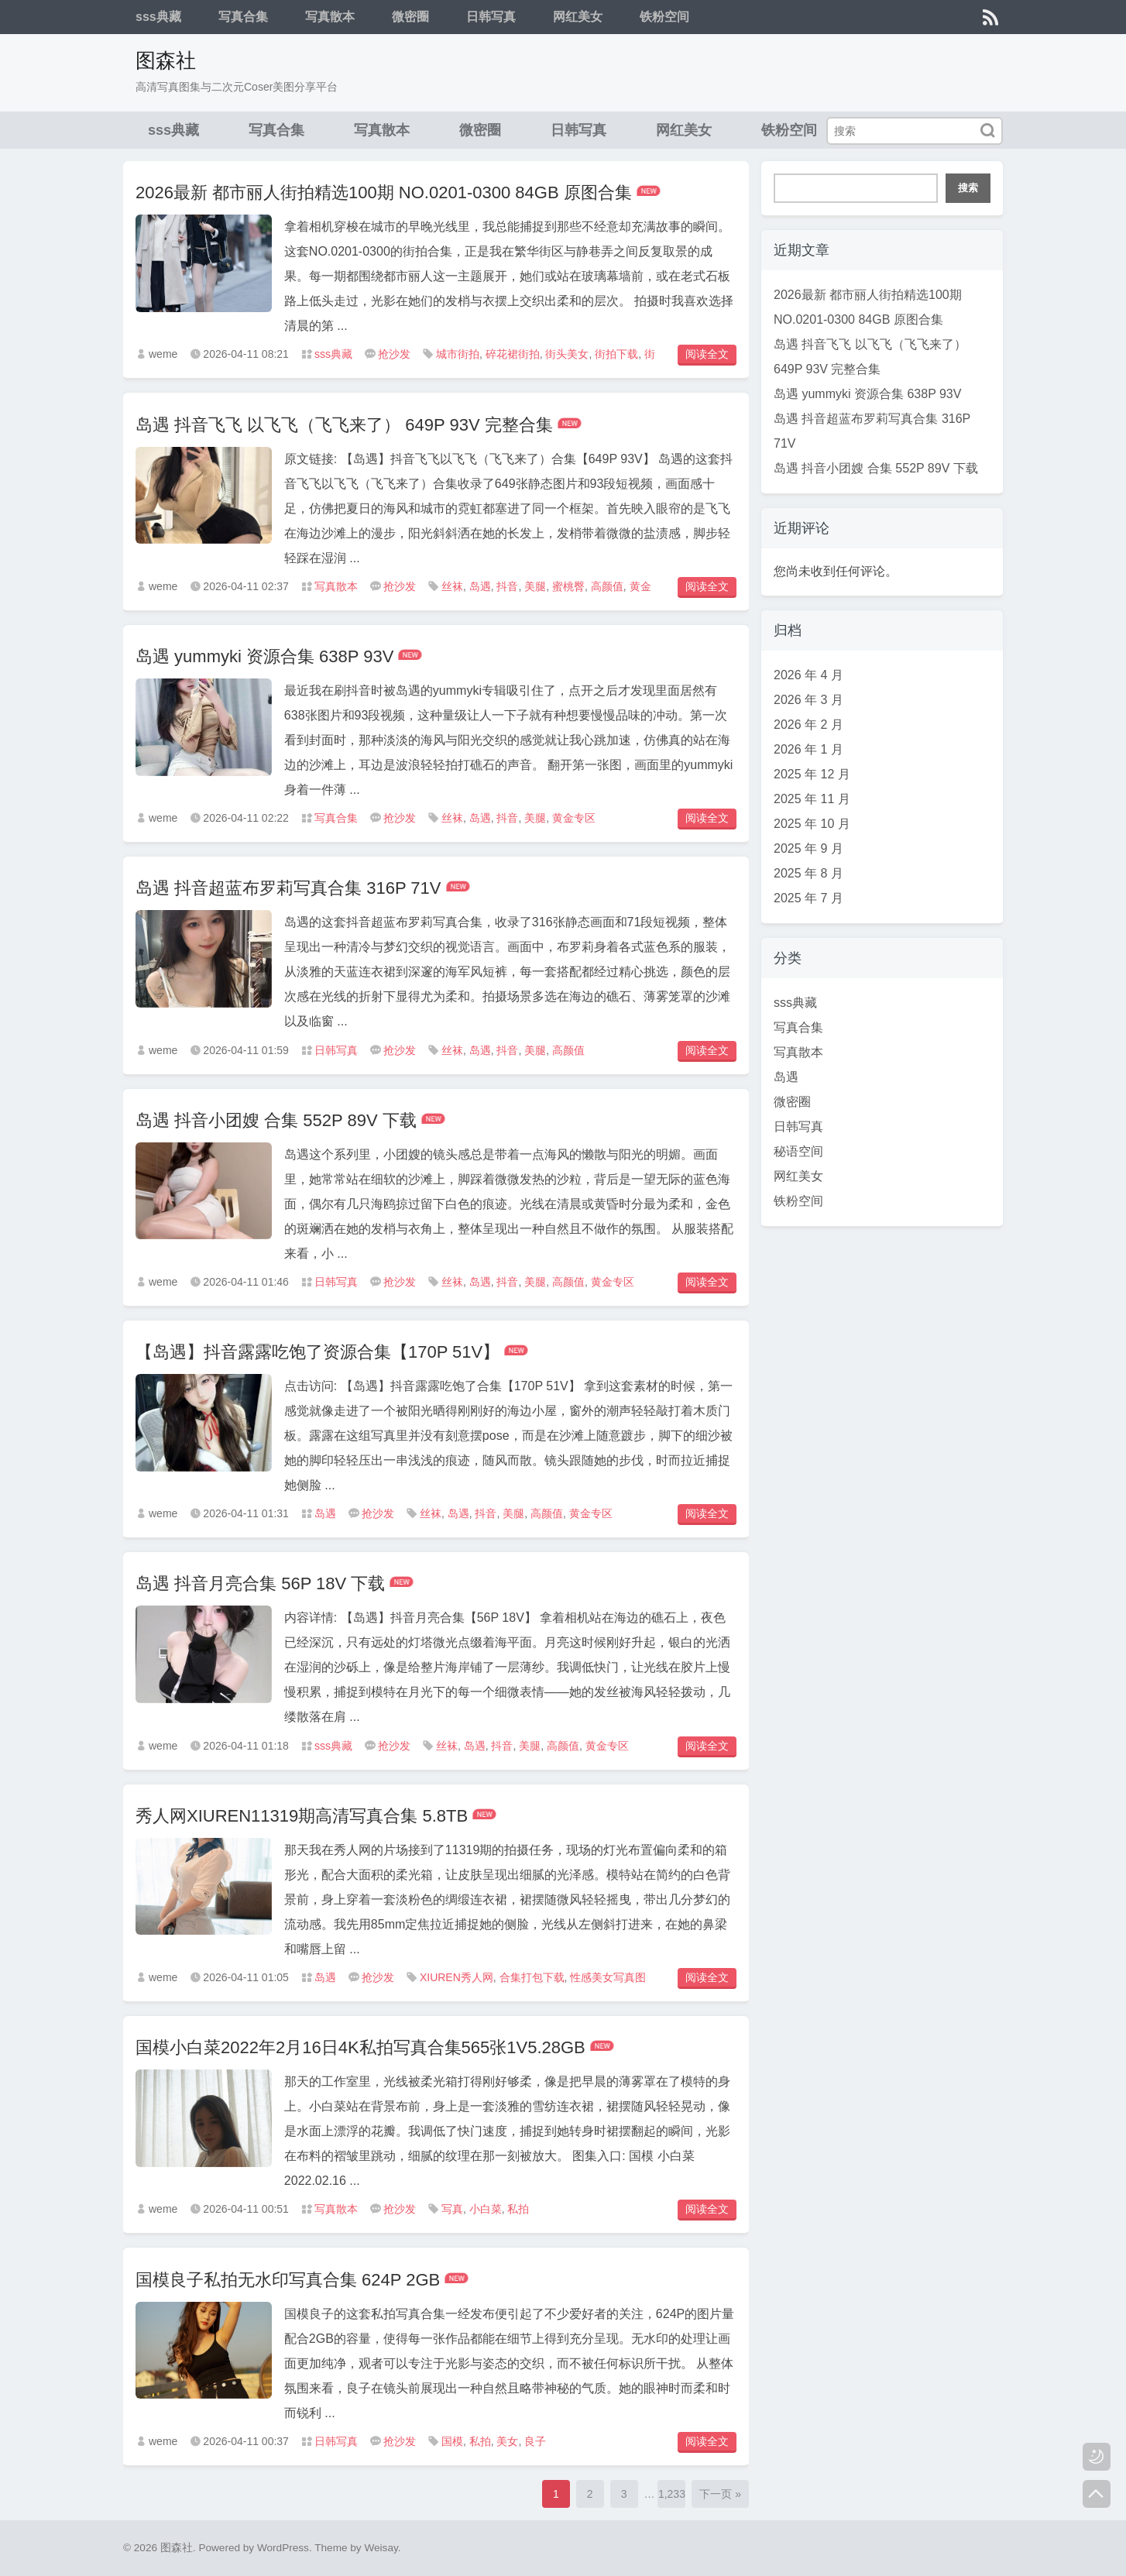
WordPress (283, 2548)
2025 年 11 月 (812, 798)
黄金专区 (574, 818)
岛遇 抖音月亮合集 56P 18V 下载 (260, 1583)
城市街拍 (457, 354)
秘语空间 (798, 1151)
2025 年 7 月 (808, 898)
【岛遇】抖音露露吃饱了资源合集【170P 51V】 (317, 1352)
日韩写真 (491, 16)
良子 (535, 2441)
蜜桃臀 (568, 586)
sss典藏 (158, 16)
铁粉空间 (664, 16)
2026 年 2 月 (808, 724)
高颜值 (607, 586)
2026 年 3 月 (808, 699)
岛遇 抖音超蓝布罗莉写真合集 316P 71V (288, 888)
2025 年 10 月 (812, 823)
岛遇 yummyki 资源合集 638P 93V (264, 656)
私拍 (518, 2209)
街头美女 (567, 354)
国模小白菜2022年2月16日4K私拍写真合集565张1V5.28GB (360, 2047)
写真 (452, 2209)
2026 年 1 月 (808, 749)
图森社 (166, 60)
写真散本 (330, 16)
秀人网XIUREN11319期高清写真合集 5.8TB (302, 1816)
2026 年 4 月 (808, 675)
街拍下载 (616, 354)
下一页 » (720, 2494)
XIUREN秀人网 (456, 1977)
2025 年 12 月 (812, 774)
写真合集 (243, 16)
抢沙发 (394, 354)
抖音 (507, 586)
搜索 (968, 188)
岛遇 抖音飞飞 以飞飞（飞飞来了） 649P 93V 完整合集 (344, 424)
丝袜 (452, 586)
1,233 (671, 2494)
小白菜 (485, 2209)
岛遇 (480, 586)
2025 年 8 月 (808, 873)
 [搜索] (987, 130)
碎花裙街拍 (513, 354)
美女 (507, 2441)
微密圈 (410, 16)
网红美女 (577, 16)
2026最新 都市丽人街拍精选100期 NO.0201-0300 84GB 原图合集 (384, 192)
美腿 (535, 586)
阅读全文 (707, 354)
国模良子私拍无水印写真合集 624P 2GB (288, 2279)
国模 (452, 2441)
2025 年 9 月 (808, 848)
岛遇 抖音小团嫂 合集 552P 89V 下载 (276, 1120)
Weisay (380, 2548)
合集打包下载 (532, 1977)
